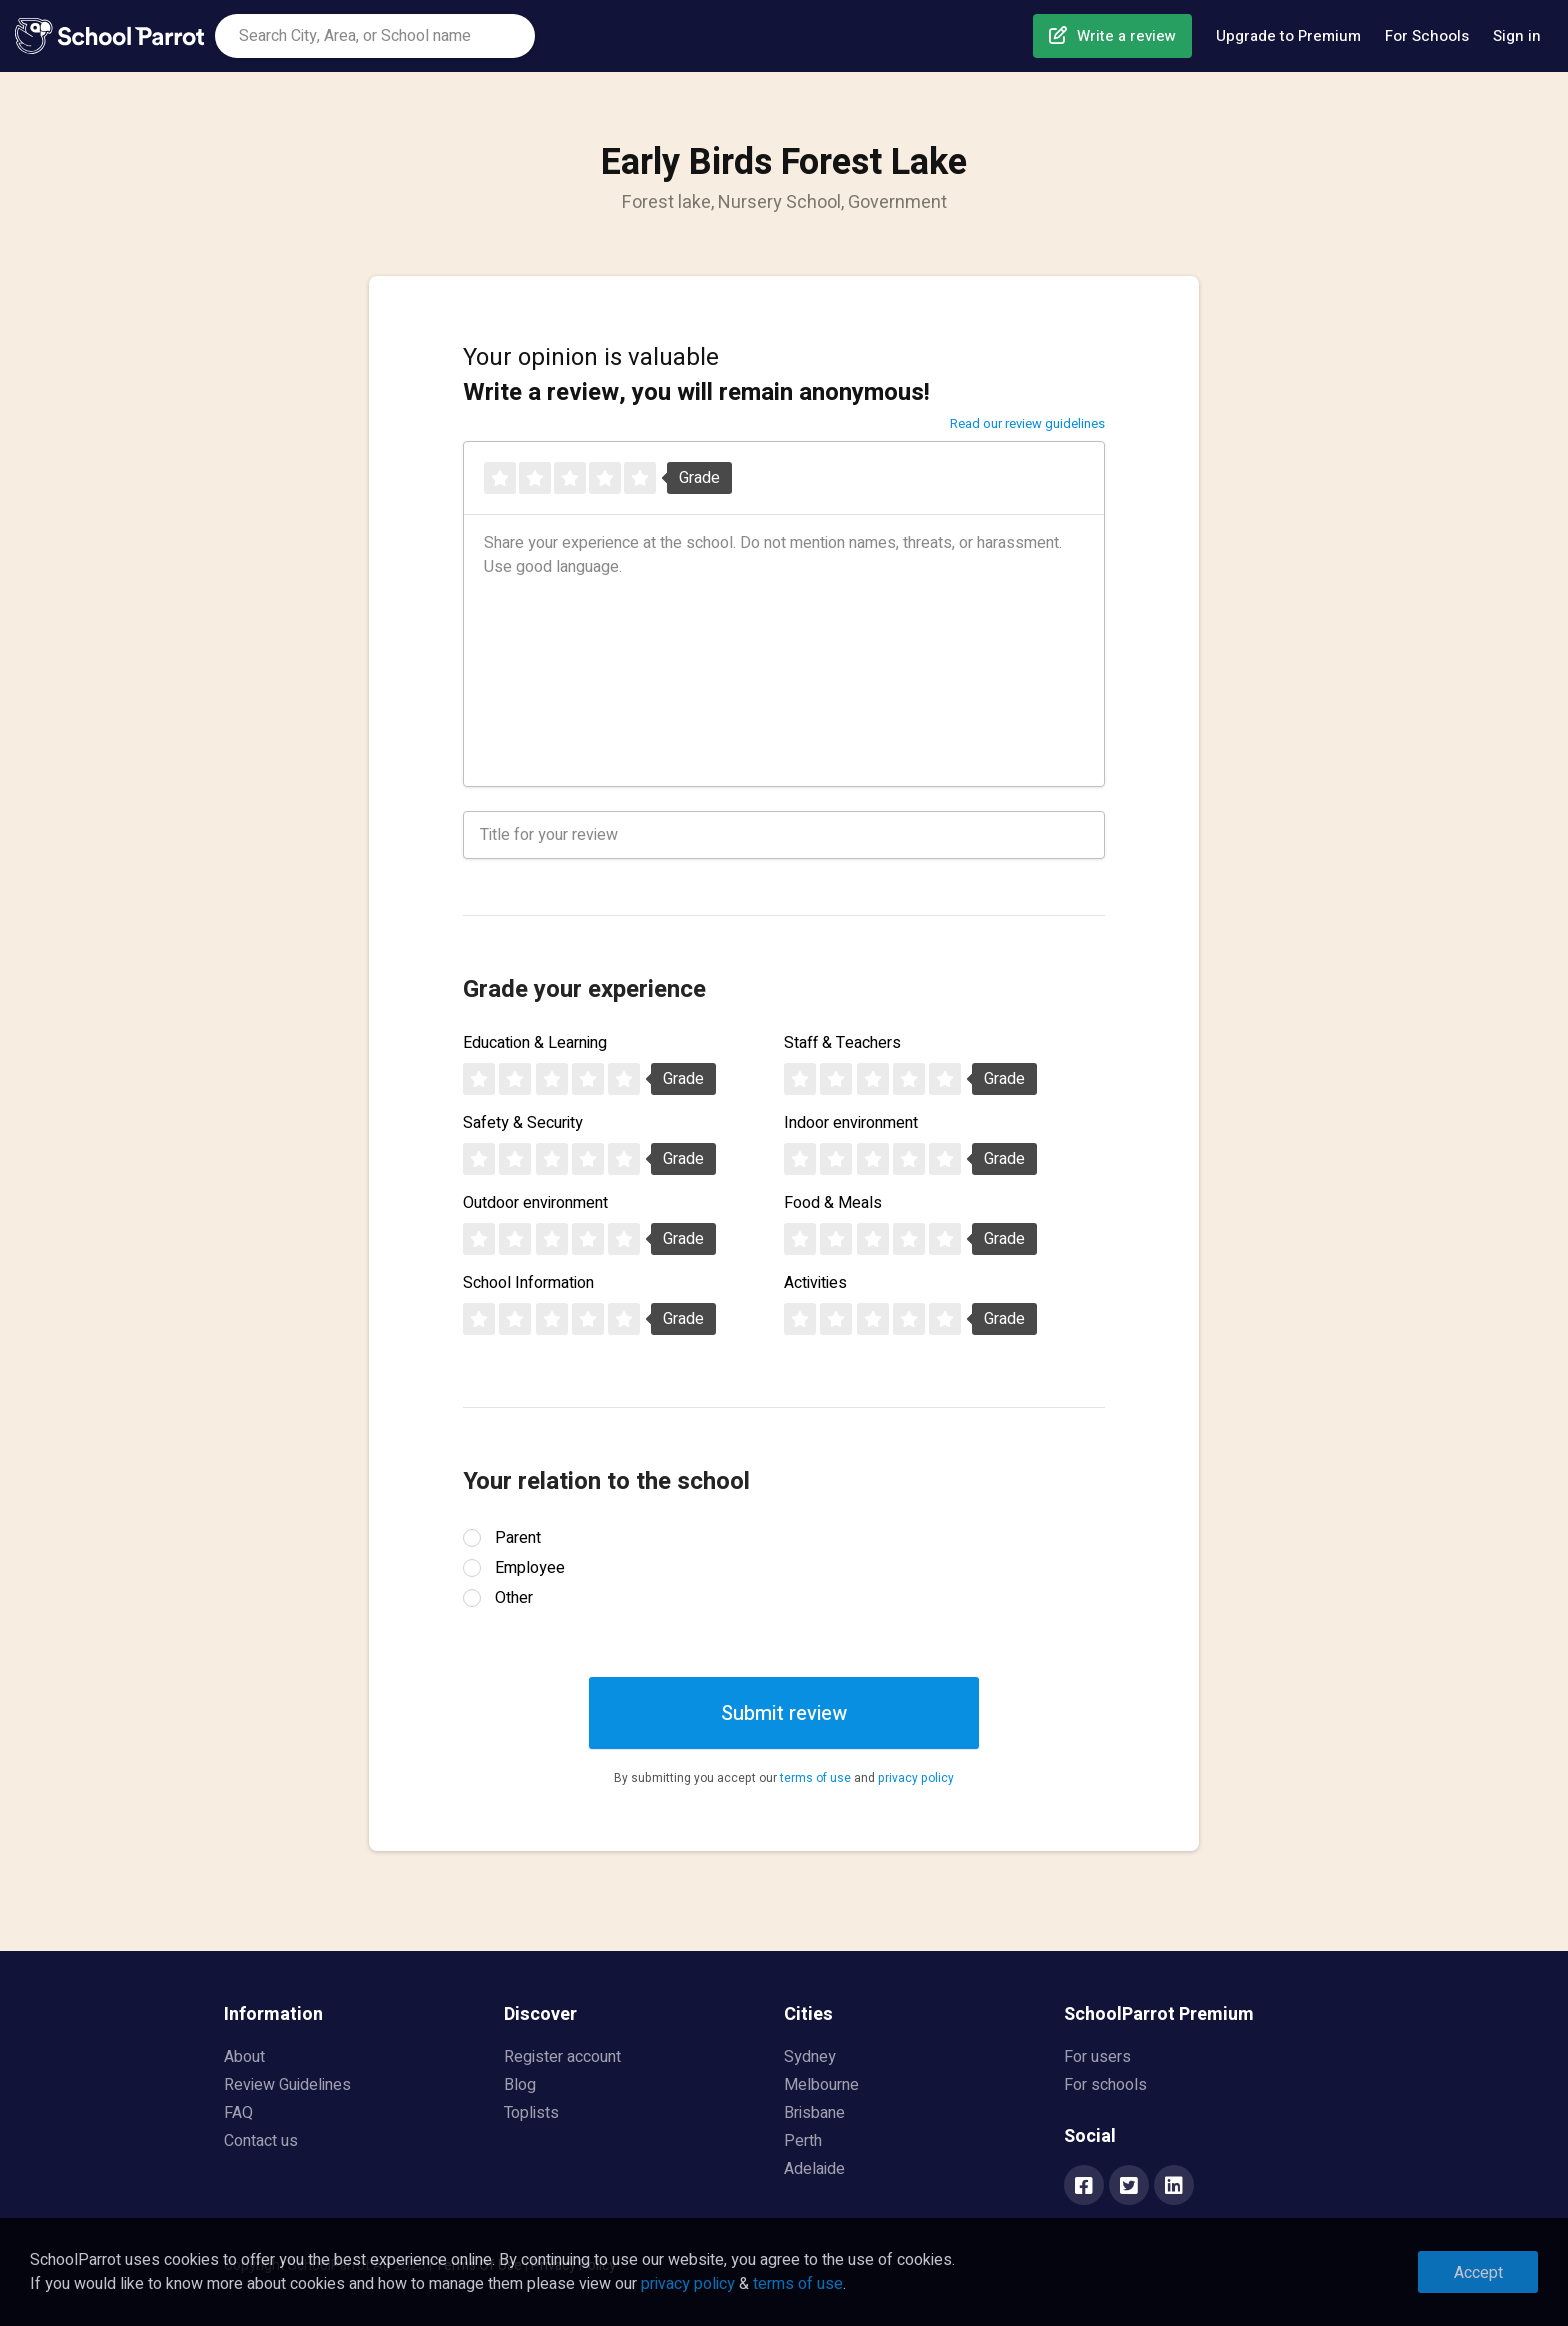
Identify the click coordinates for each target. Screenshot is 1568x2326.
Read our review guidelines (1027, 423)
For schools (1105, 2085)
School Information (528, 1283)
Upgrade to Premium (1288, 36)
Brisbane (814, 2113)
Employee (530, 1568)
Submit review (784, 1713)
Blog (520, 2085)
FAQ (238, 2113)
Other (514, 1598)
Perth (803, 2141)
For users (1097, 2057)
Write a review (1126, 36)
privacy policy (916, 1778)
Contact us (261, 2141)
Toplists (531, 2113)
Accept (1478, 2273)
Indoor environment (851, 1123)
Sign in (1517, 36)
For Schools (1427, 36)
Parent (518, 1538)
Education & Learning (535, 1043)
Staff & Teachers (842, 1043)
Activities (815, 1283)
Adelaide (814, 2169)
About (244, 2057)
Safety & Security (523, 1123)
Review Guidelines (287, 2085)
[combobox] (375, 36)
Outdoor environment (535, 1203)
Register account (562, 2057)
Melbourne (821, 2085)
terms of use (815, 1778)
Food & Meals (833, 1203)
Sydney (810, 2057)
